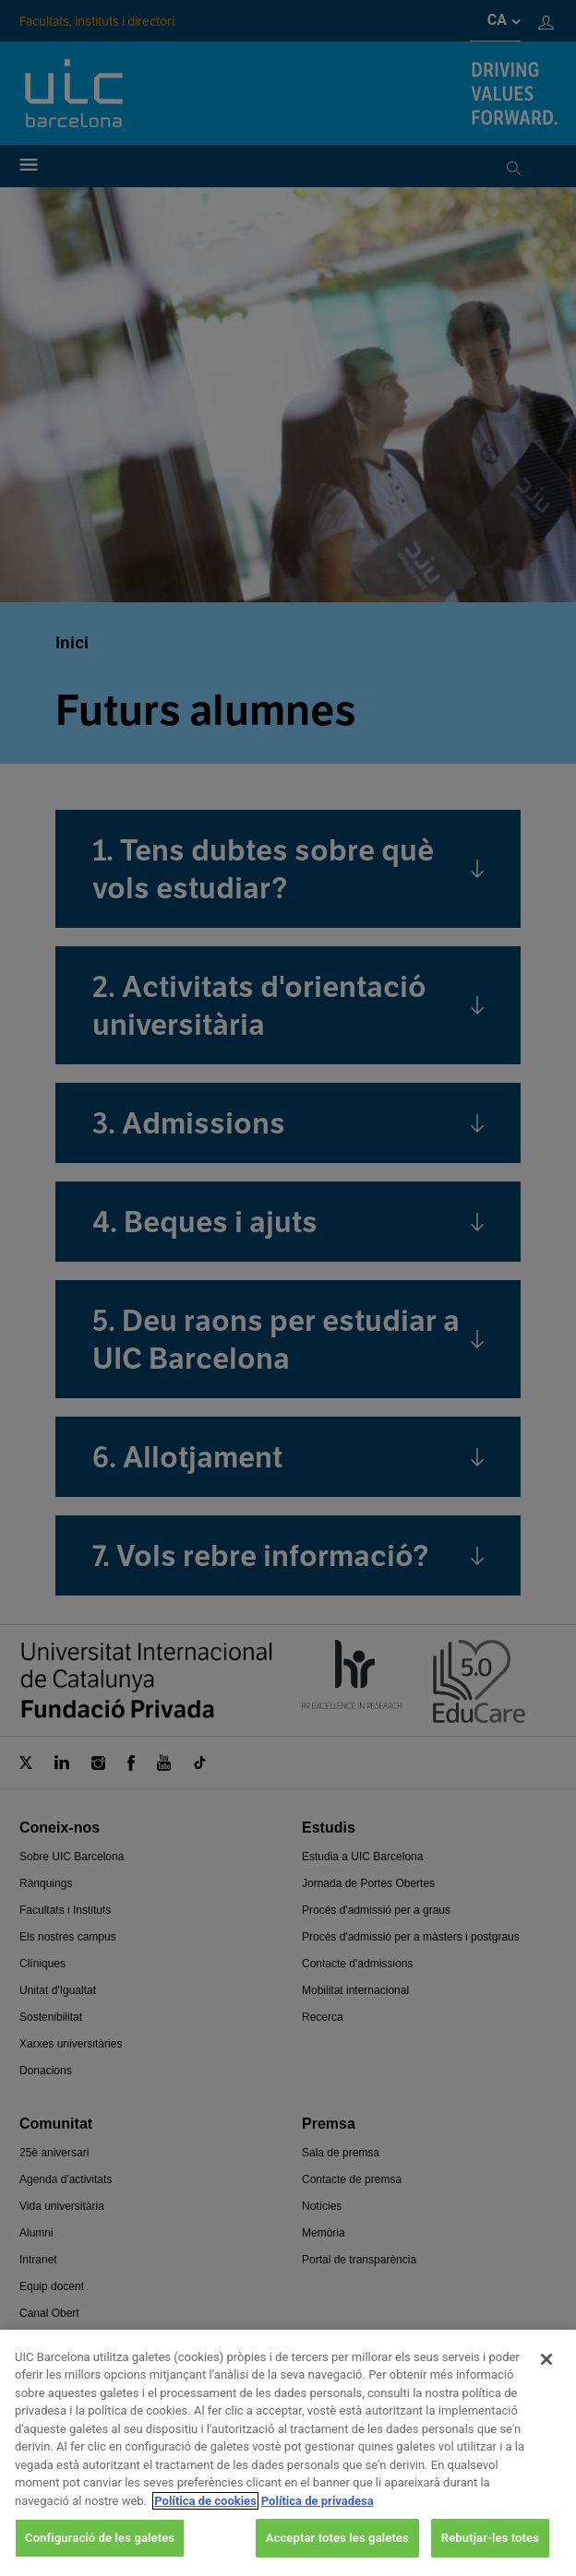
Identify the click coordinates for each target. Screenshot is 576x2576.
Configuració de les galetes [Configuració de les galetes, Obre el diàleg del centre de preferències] (99, 2551)
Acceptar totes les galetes (337, 2551)
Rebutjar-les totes (490, 2551)
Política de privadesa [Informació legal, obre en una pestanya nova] (317, 2514)
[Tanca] (546, 2372)
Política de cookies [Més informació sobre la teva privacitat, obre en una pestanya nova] (205, 2514)
